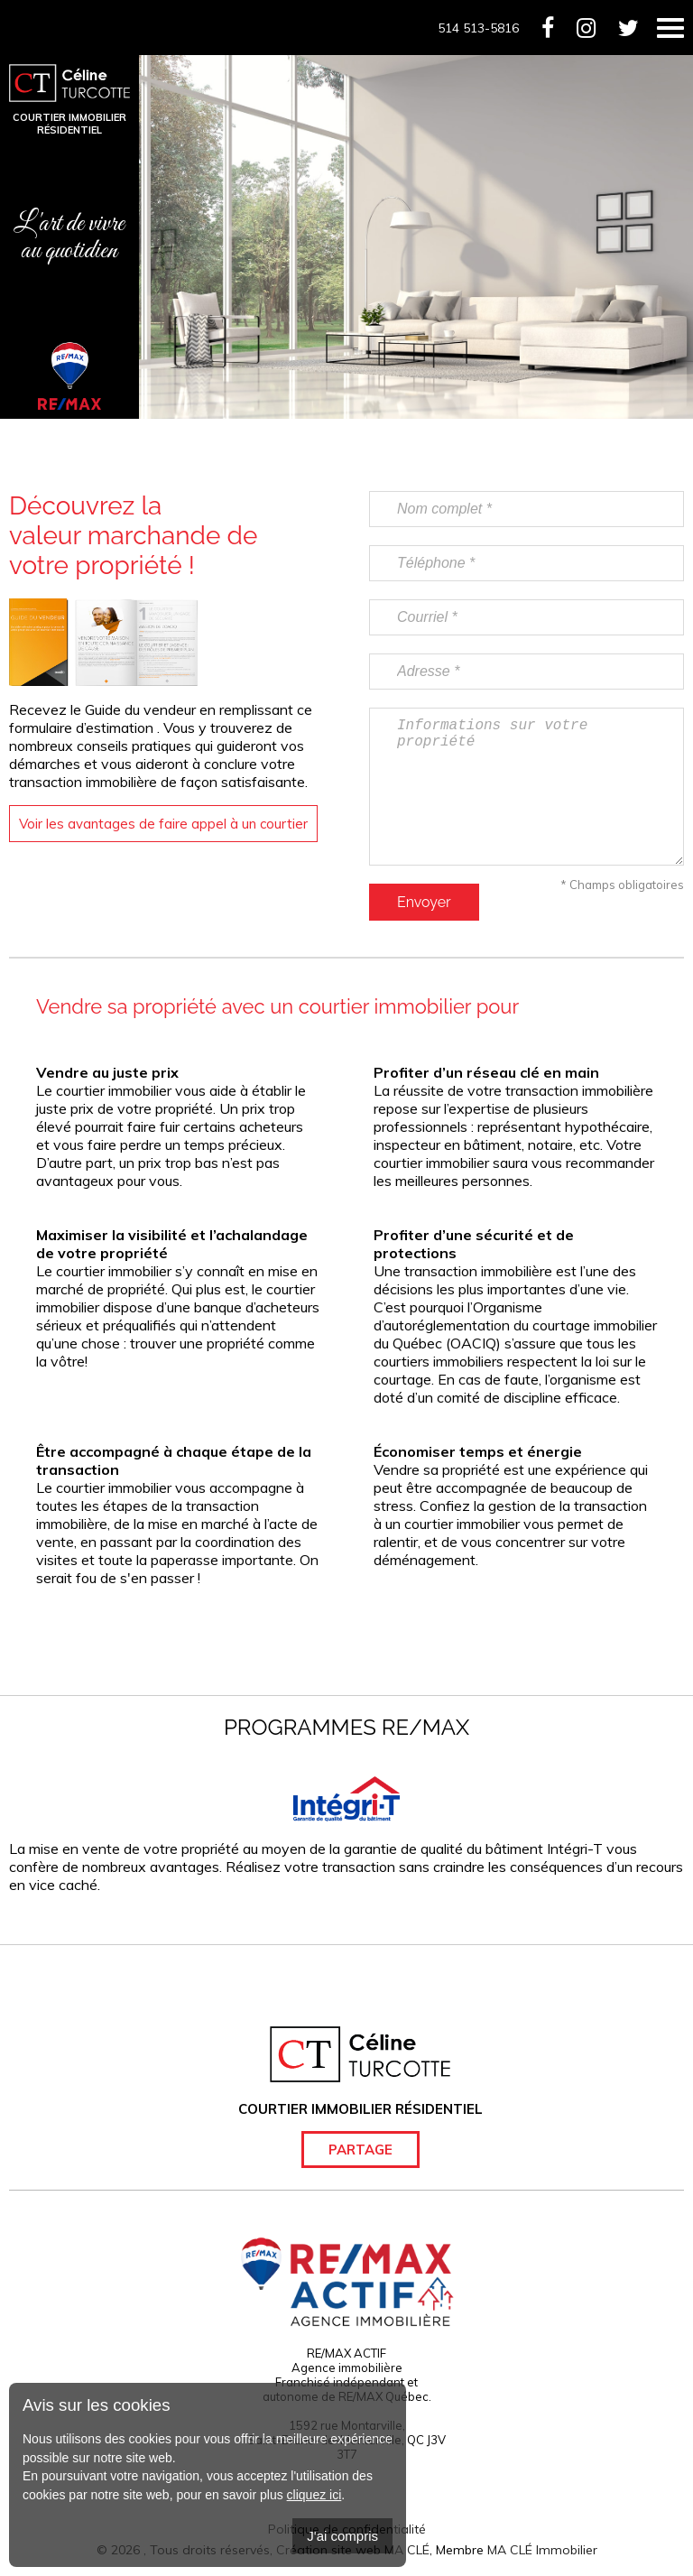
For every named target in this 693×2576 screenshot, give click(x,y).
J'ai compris (342, 2536)
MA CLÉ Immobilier (542, 2550)
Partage (360, 2149)
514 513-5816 (478, 28)
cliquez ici (314, 2495)
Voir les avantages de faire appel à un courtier (163, 823)
